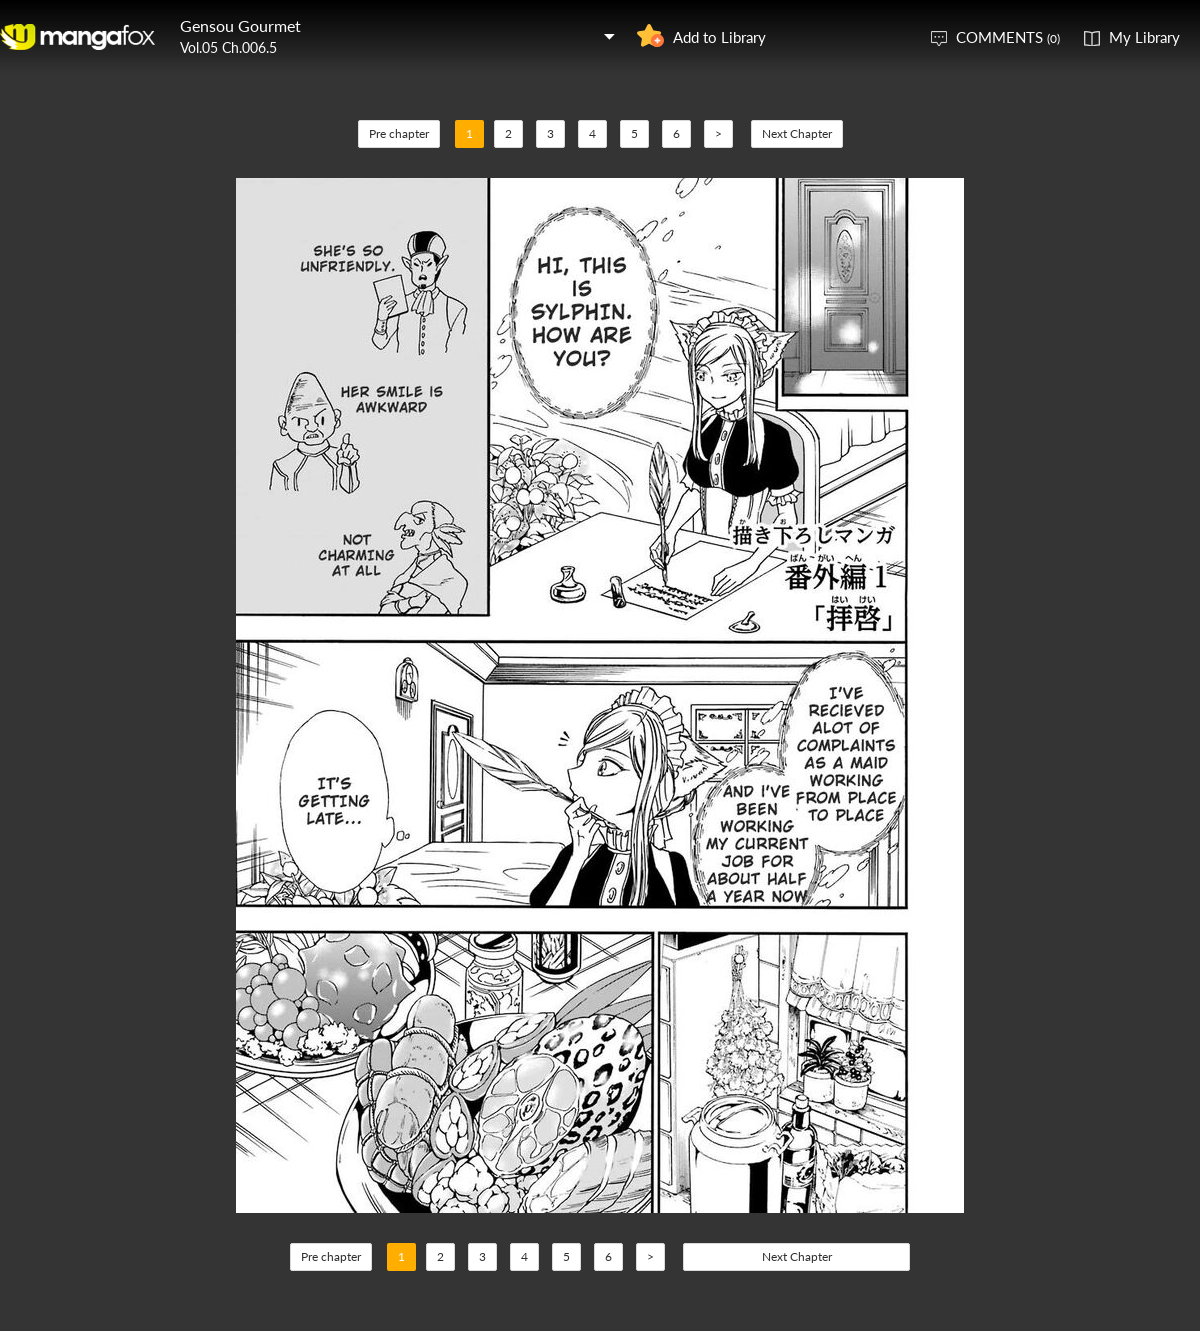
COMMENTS (1008, 37)
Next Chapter (797, 133)
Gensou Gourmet (240, 25)
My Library (1144, 37)
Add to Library (719, 37)
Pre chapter (399, 133)
